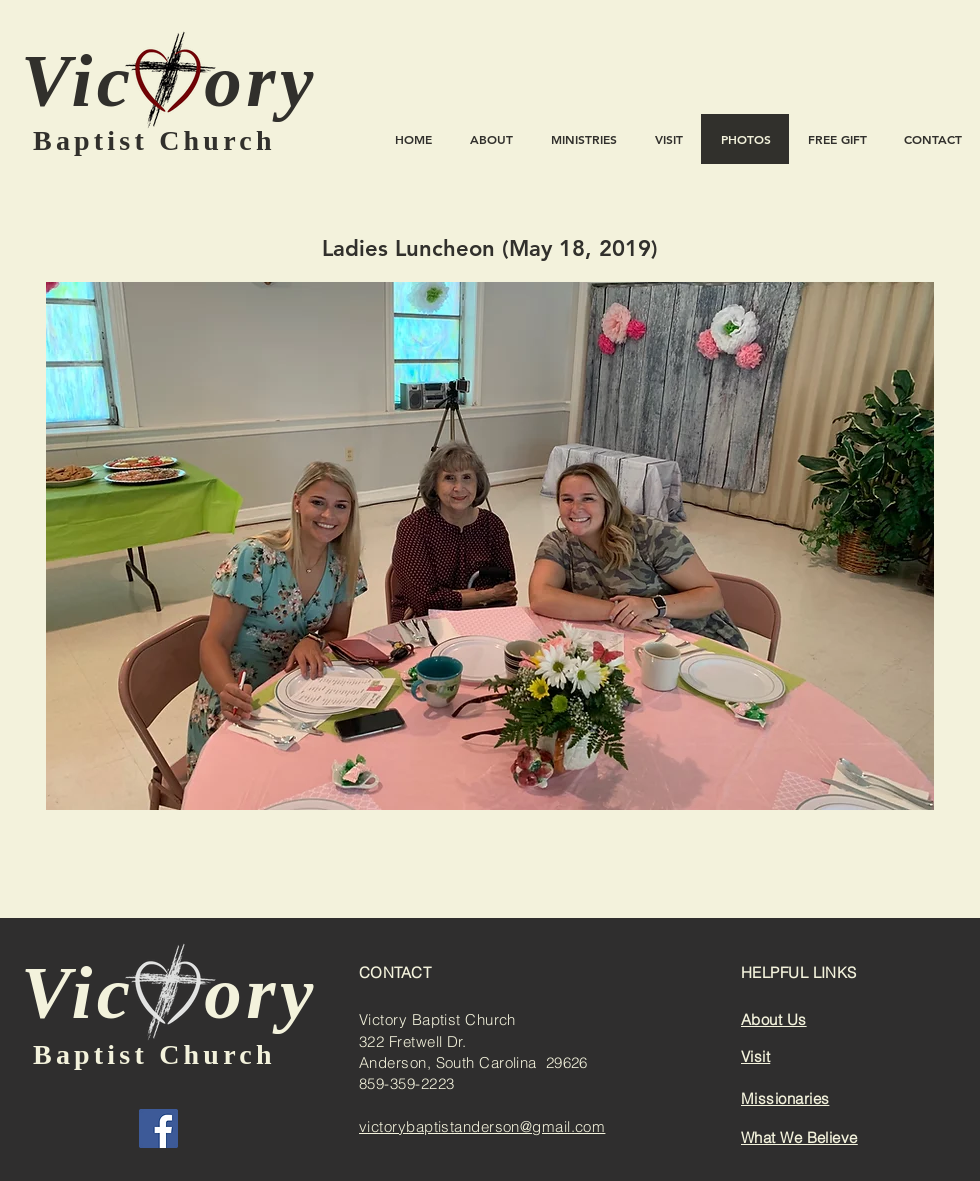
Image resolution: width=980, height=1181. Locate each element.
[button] (490, 546)
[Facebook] (158, 1128)
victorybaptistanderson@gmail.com (482, 1126)
